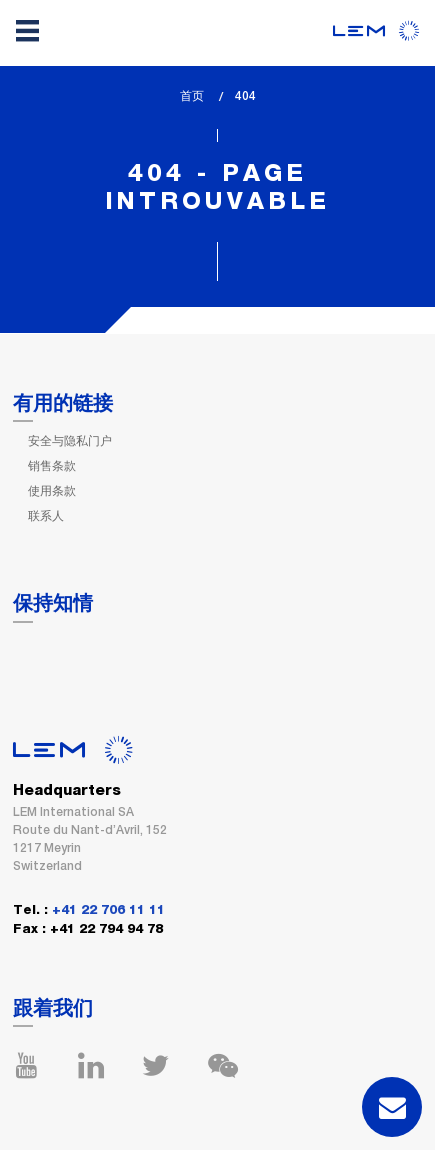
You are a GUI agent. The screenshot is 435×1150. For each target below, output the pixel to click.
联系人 (46, 516)
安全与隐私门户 (70, 441)
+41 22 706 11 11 (108, 910)
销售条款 (52, 466)
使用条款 (52, 491)
